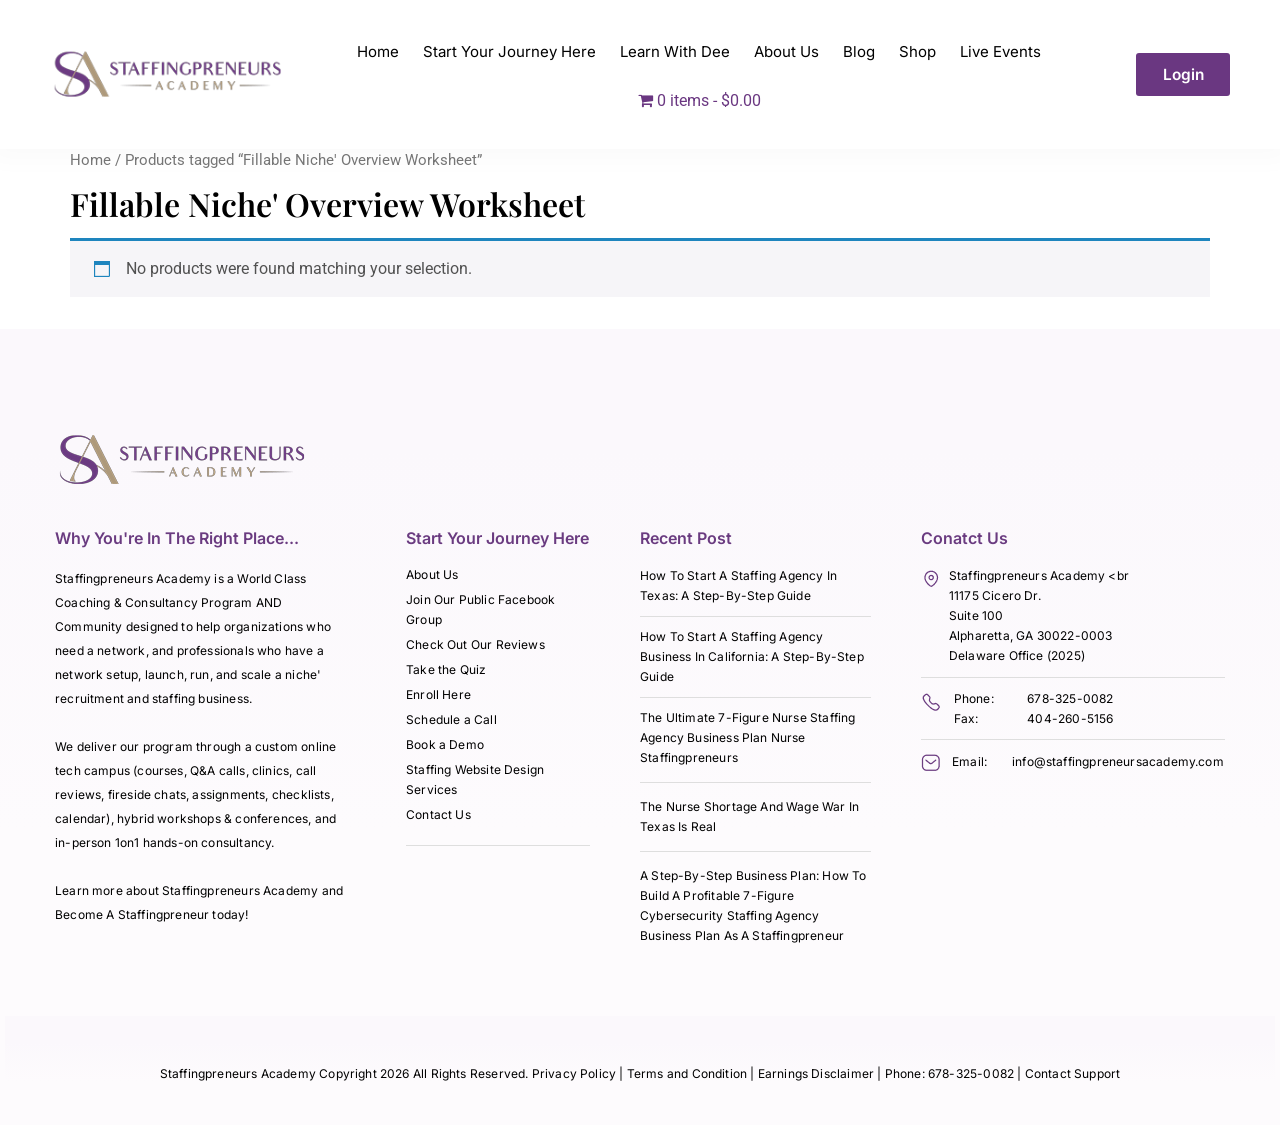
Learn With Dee (675, 51)
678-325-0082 (1070, 698)
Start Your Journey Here (509, 51)
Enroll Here (438, 694)
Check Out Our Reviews (475, 644)
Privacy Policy (574, 1073)
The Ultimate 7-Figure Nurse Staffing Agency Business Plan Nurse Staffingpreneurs (747, 737)
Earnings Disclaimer (818, 1073)
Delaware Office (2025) (1017, 655)
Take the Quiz (446, 669)
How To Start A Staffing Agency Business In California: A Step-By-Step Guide (752, 656)
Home (378, 51)
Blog (859, 51)
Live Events (1000, 51)
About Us (786, 51)
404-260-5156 (1070, 718)
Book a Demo (445, 744)
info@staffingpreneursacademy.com (1118, 761)
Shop (917, 51)
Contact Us (438, 814)
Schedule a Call (451, 719)
